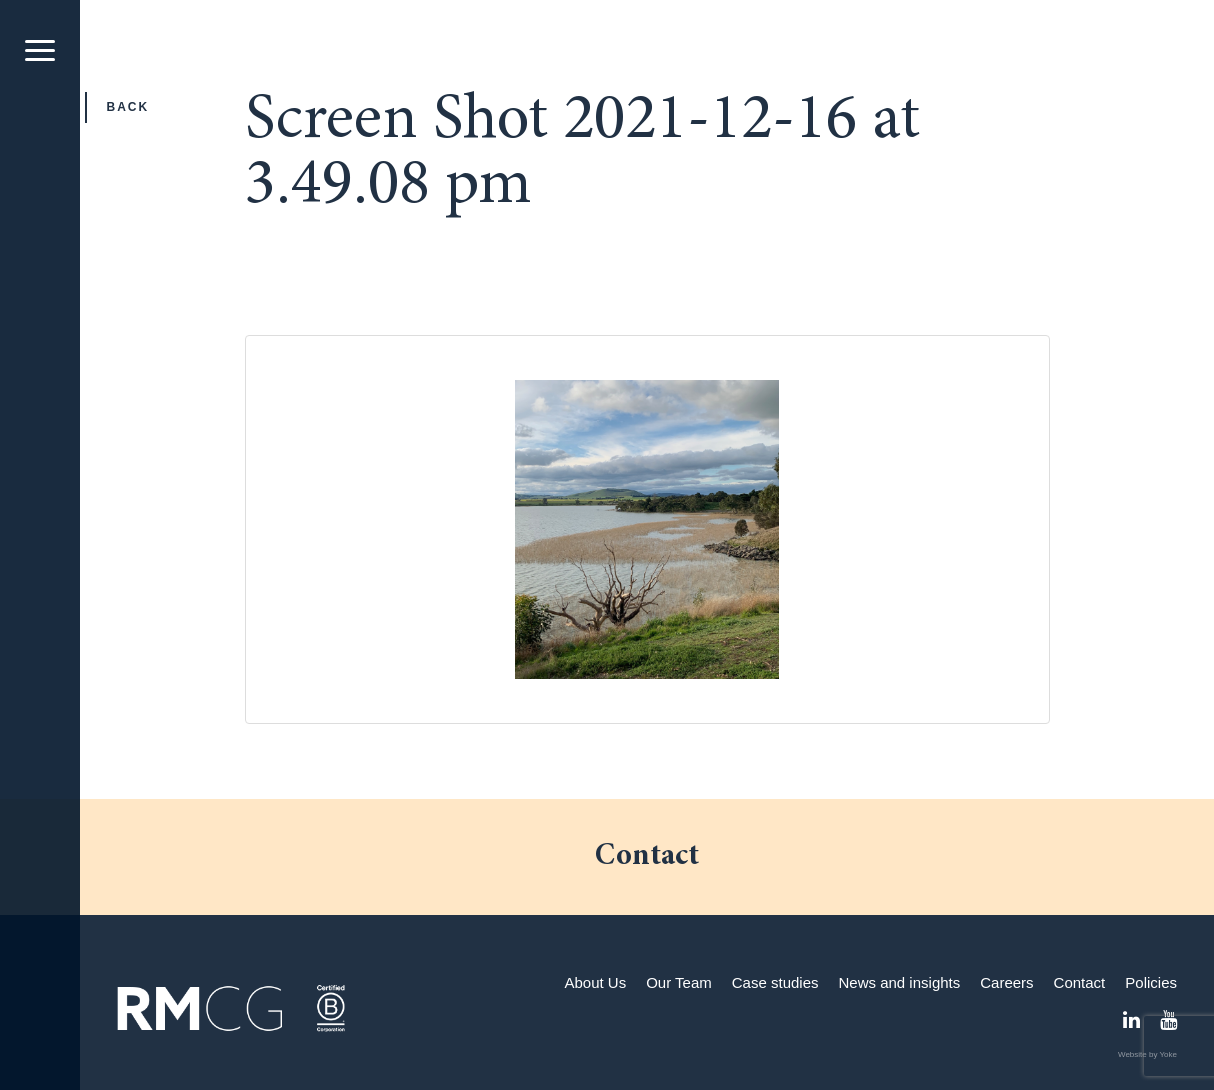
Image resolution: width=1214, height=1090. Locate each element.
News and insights (900, 982)
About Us (595, 982)
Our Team (679, 982)
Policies (1151, 982)
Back (128, 107)
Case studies (775, 982)
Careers (1006, 982)
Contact (1080, 982)
